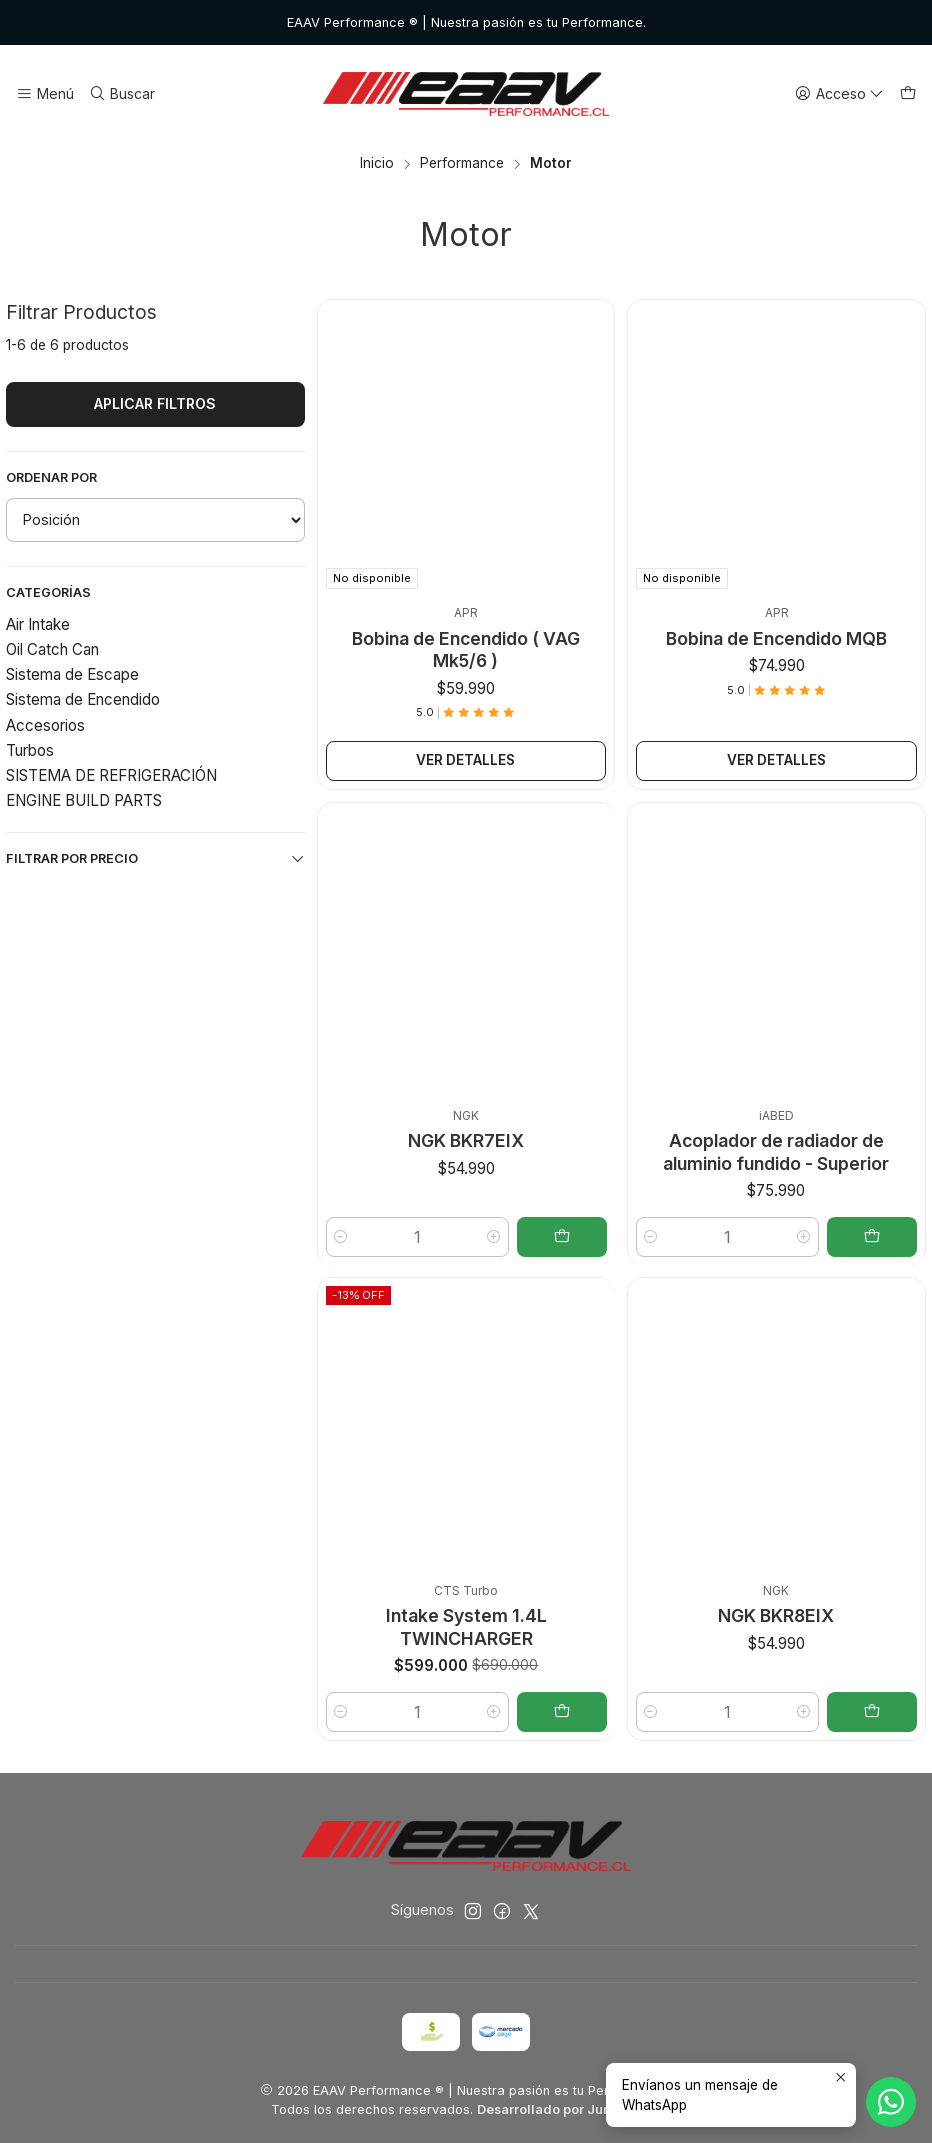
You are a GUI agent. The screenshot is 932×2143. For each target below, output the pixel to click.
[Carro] (908, 94)
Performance (462, 164)
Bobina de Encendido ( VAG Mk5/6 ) (466, 649)
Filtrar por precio (155, 859)
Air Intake (38, 624)
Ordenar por (51, 477)
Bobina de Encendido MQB (776, 638)
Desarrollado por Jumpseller (568, 2109)
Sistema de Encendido (83, 699)
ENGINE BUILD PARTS (84, 800)
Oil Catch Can (52, 649)
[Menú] (45, 94)
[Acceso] (839, 94)
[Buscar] (121, 94)
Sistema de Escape (72, 674)
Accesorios (45, 725)
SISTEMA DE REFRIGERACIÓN (111, 775)
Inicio (377, 164)
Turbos (30, 750)
